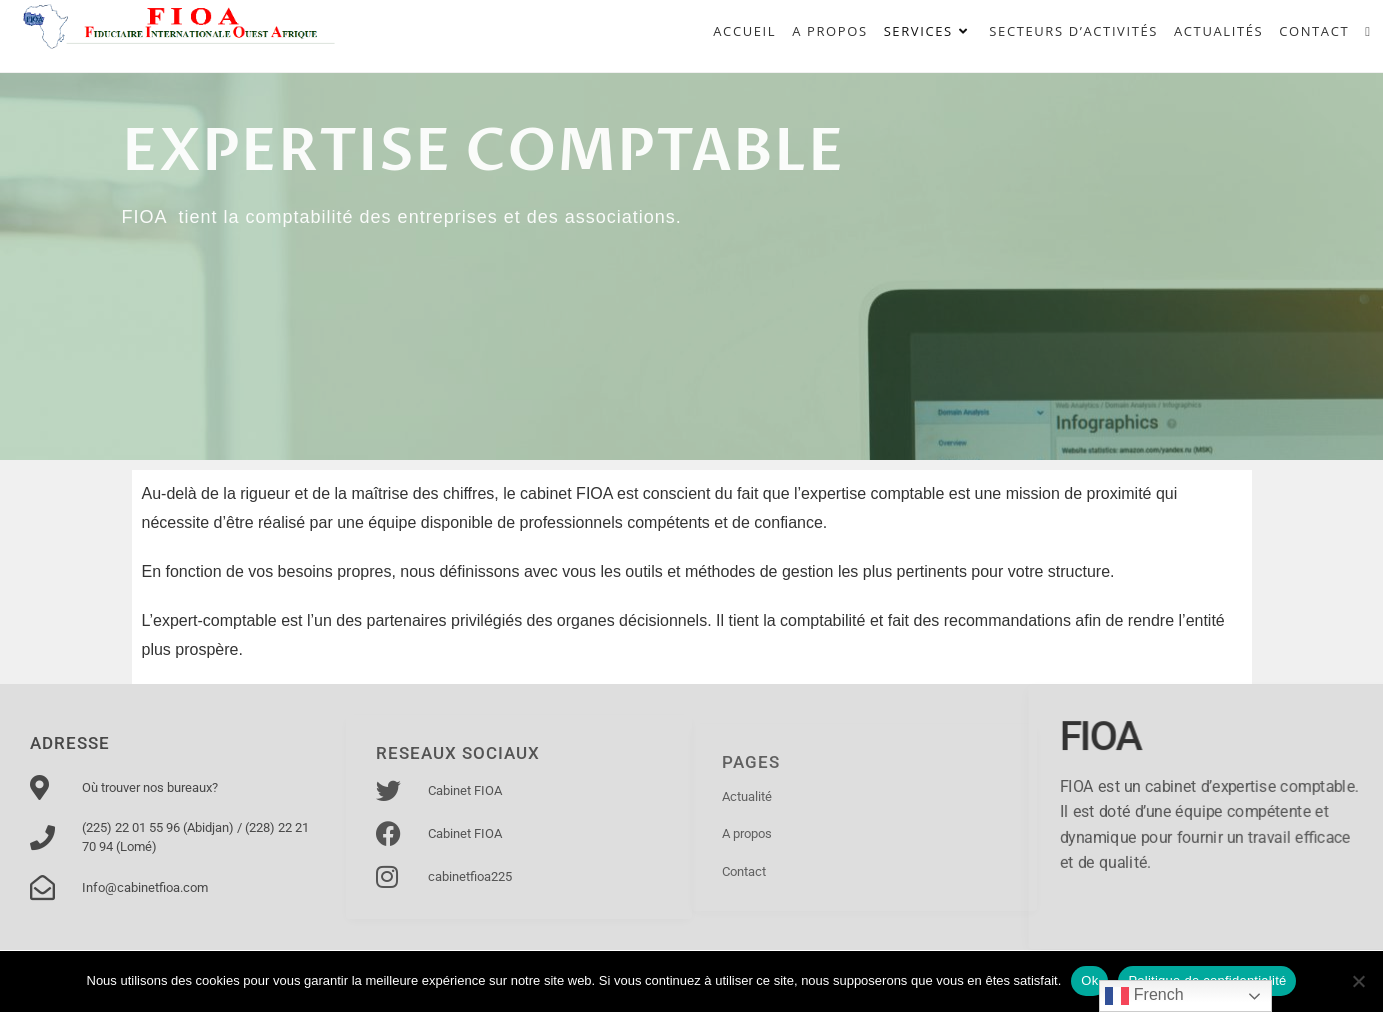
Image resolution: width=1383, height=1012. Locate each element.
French (1144, 996)
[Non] (1358, 981)
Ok (1089, 980)
